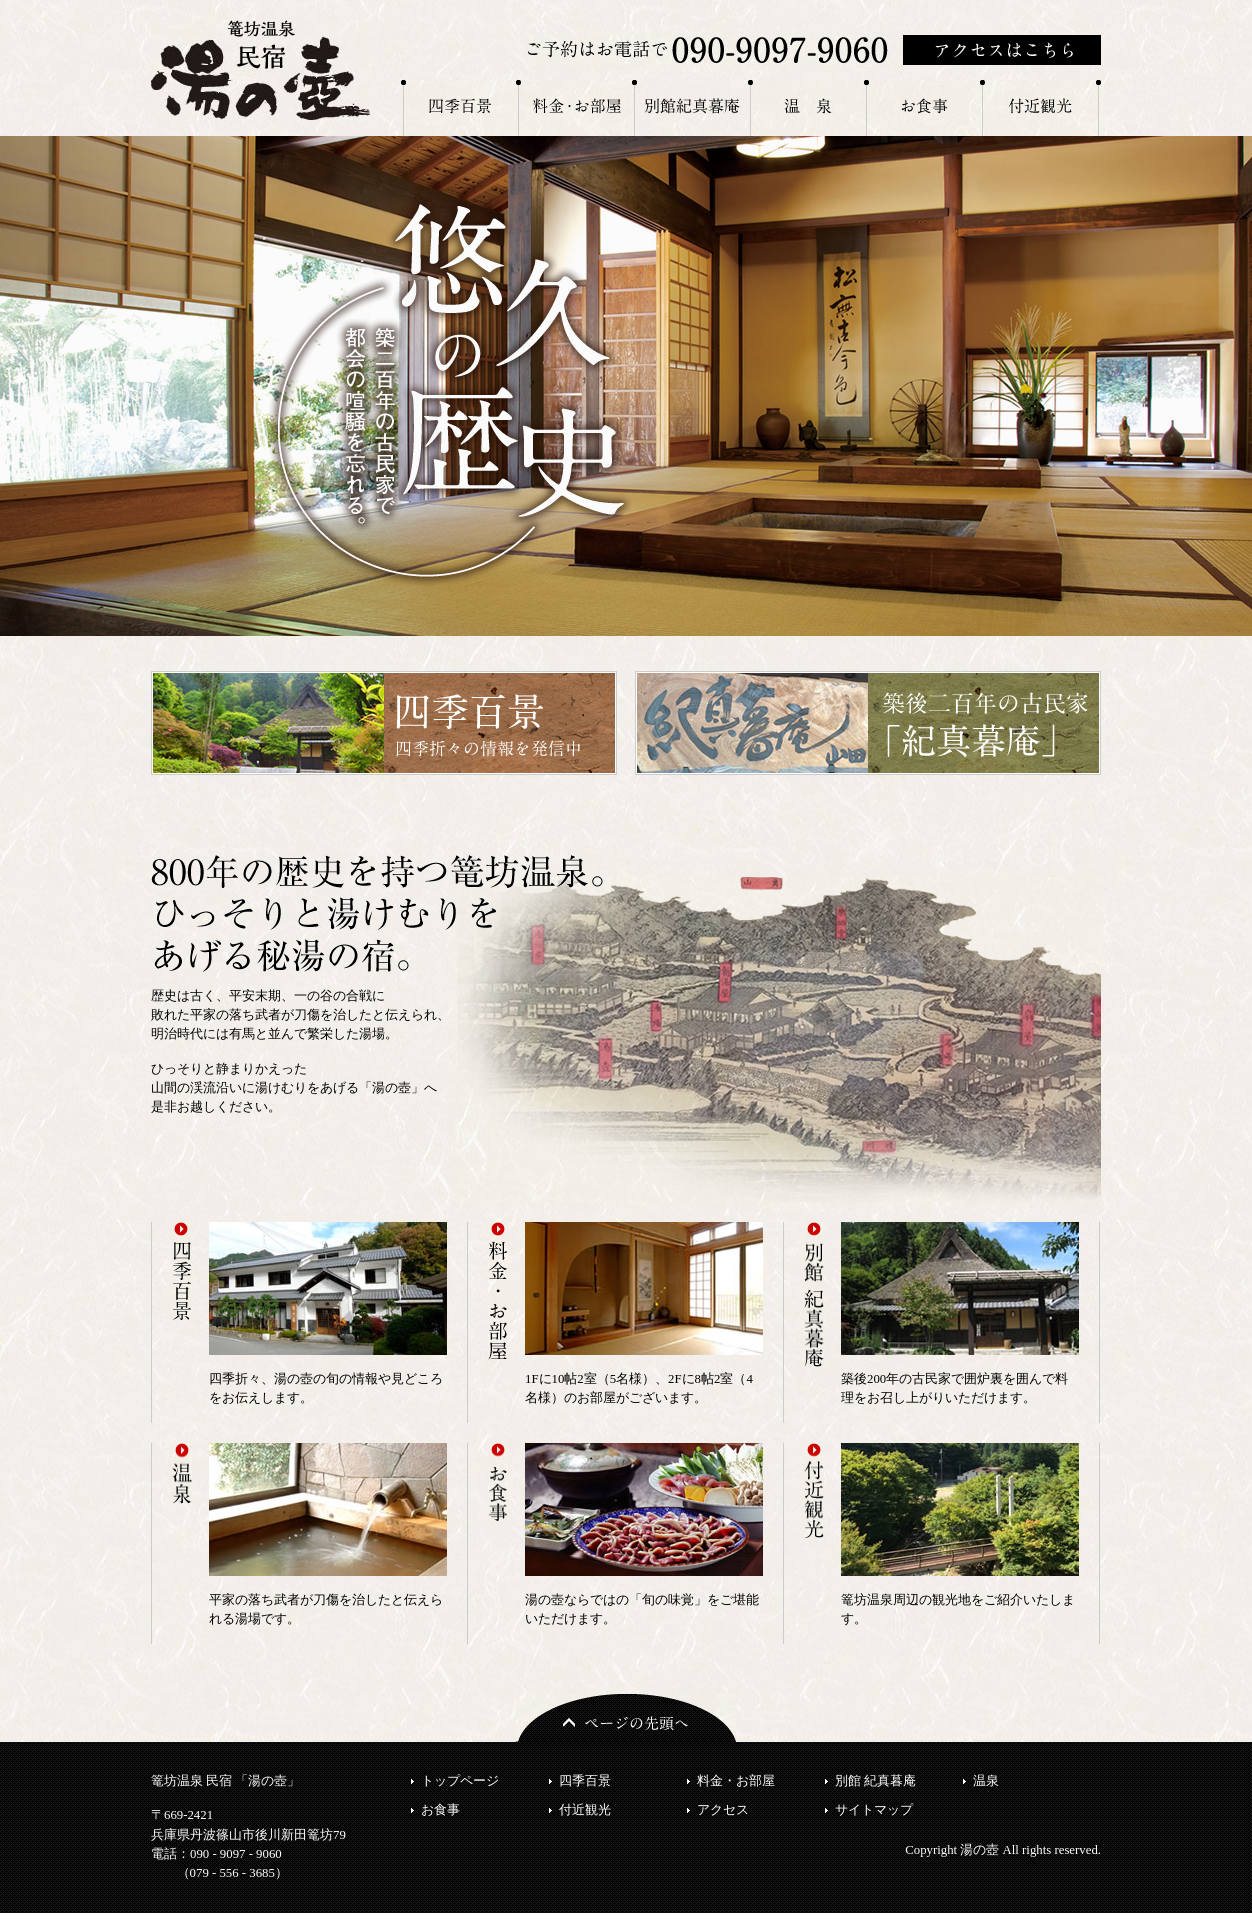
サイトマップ (874, 1810)
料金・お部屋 (736, 1781)
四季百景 (585, 1781)
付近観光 (585, 1810)
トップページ (460, 1781)
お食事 (440, 1810)
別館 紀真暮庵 (875, 1781)
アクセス (723, 1810)
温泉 (986, 1781)
